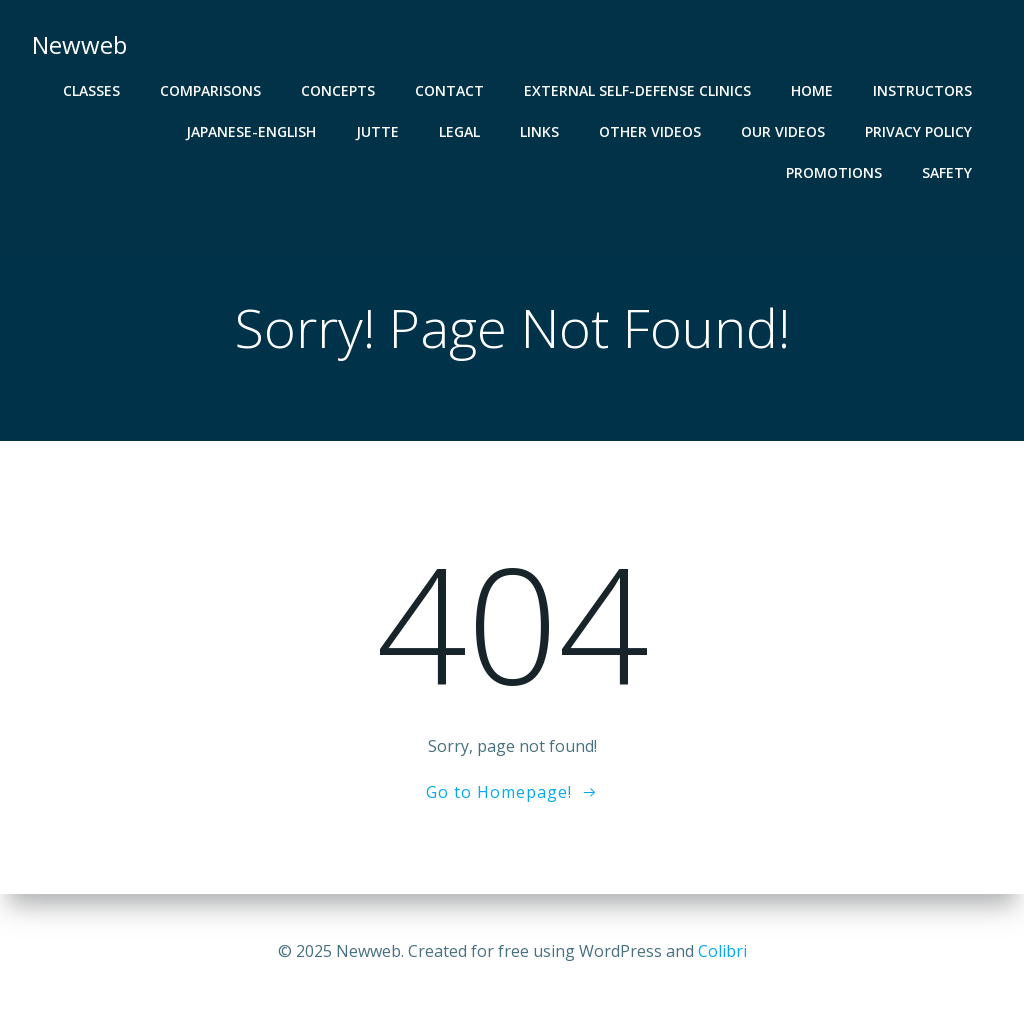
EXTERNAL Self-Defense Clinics (637, 90)
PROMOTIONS (834, 172)
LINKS (539, 131)
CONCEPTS (338, 90)
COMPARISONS (210, 90)
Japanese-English (251, 131)
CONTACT (449, 90)
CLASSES (91, 90)
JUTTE (377, 131)
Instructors (922, 90)
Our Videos (783, 131)
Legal (459, 131)
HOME (812, 90)
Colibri (722, 951)
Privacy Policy (918, 131)
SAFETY (947, 172)
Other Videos (650, 131)
